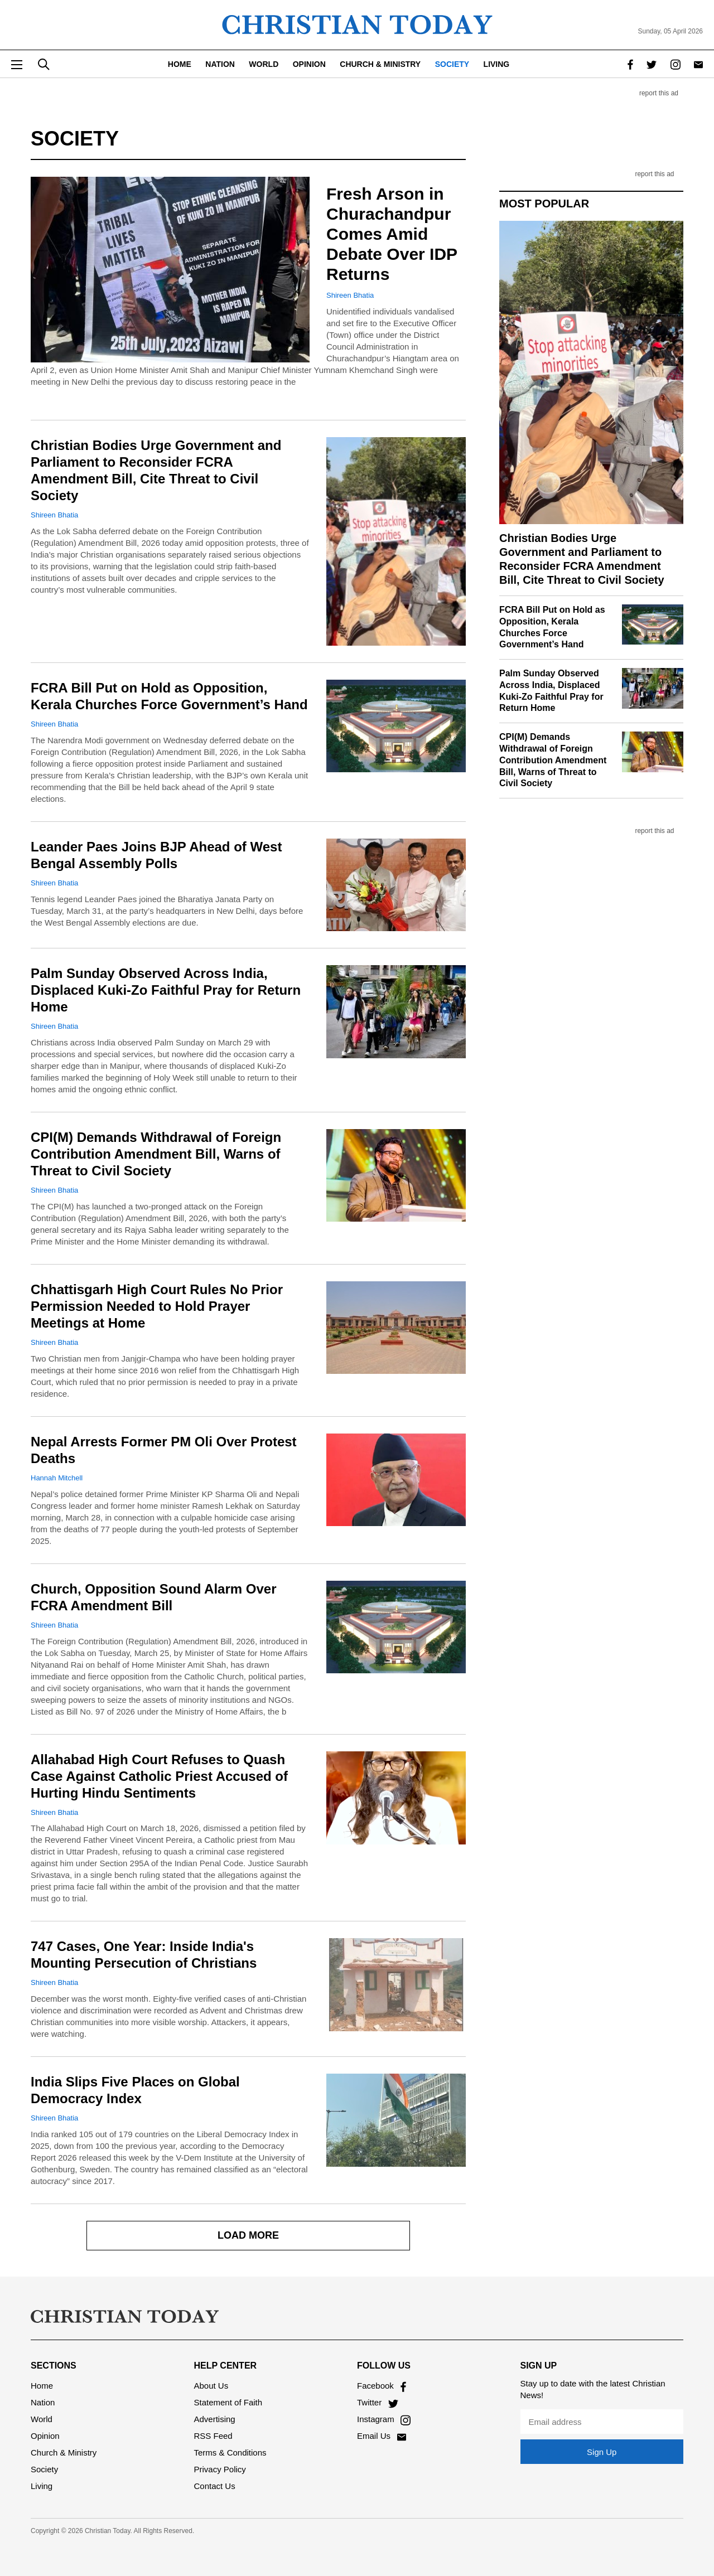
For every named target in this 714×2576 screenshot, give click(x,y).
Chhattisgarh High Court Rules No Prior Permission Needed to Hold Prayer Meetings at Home (157, 1306)
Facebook (381, 2385)
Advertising (214, 2419)
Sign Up (601, 2452)
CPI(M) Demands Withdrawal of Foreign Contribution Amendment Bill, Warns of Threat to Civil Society (156, 1154)
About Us (211, 2385)
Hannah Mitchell (57, 1478)
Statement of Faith (228, 2402)
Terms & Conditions (230, 2452)
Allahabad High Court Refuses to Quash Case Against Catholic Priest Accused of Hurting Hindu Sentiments (159, 1776)
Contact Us (214, 2486)
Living (497, 64)
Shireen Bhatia (350, 295)
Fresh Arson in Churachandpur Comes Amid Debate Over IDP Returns (391, 234)
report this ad (658, 93)
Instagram (384, 2419)
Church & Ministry (380, 64)
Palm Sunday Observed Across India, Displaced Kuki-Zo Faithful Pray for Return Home (166, 990)
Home (179, 64)
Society (452, 64)
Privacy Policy (220, 2469)
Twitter (377, 2402)
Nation (220, 64)
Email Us (381, 2436)
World (263, 64)
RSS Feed (213, 2436)
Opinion (309, 64)
